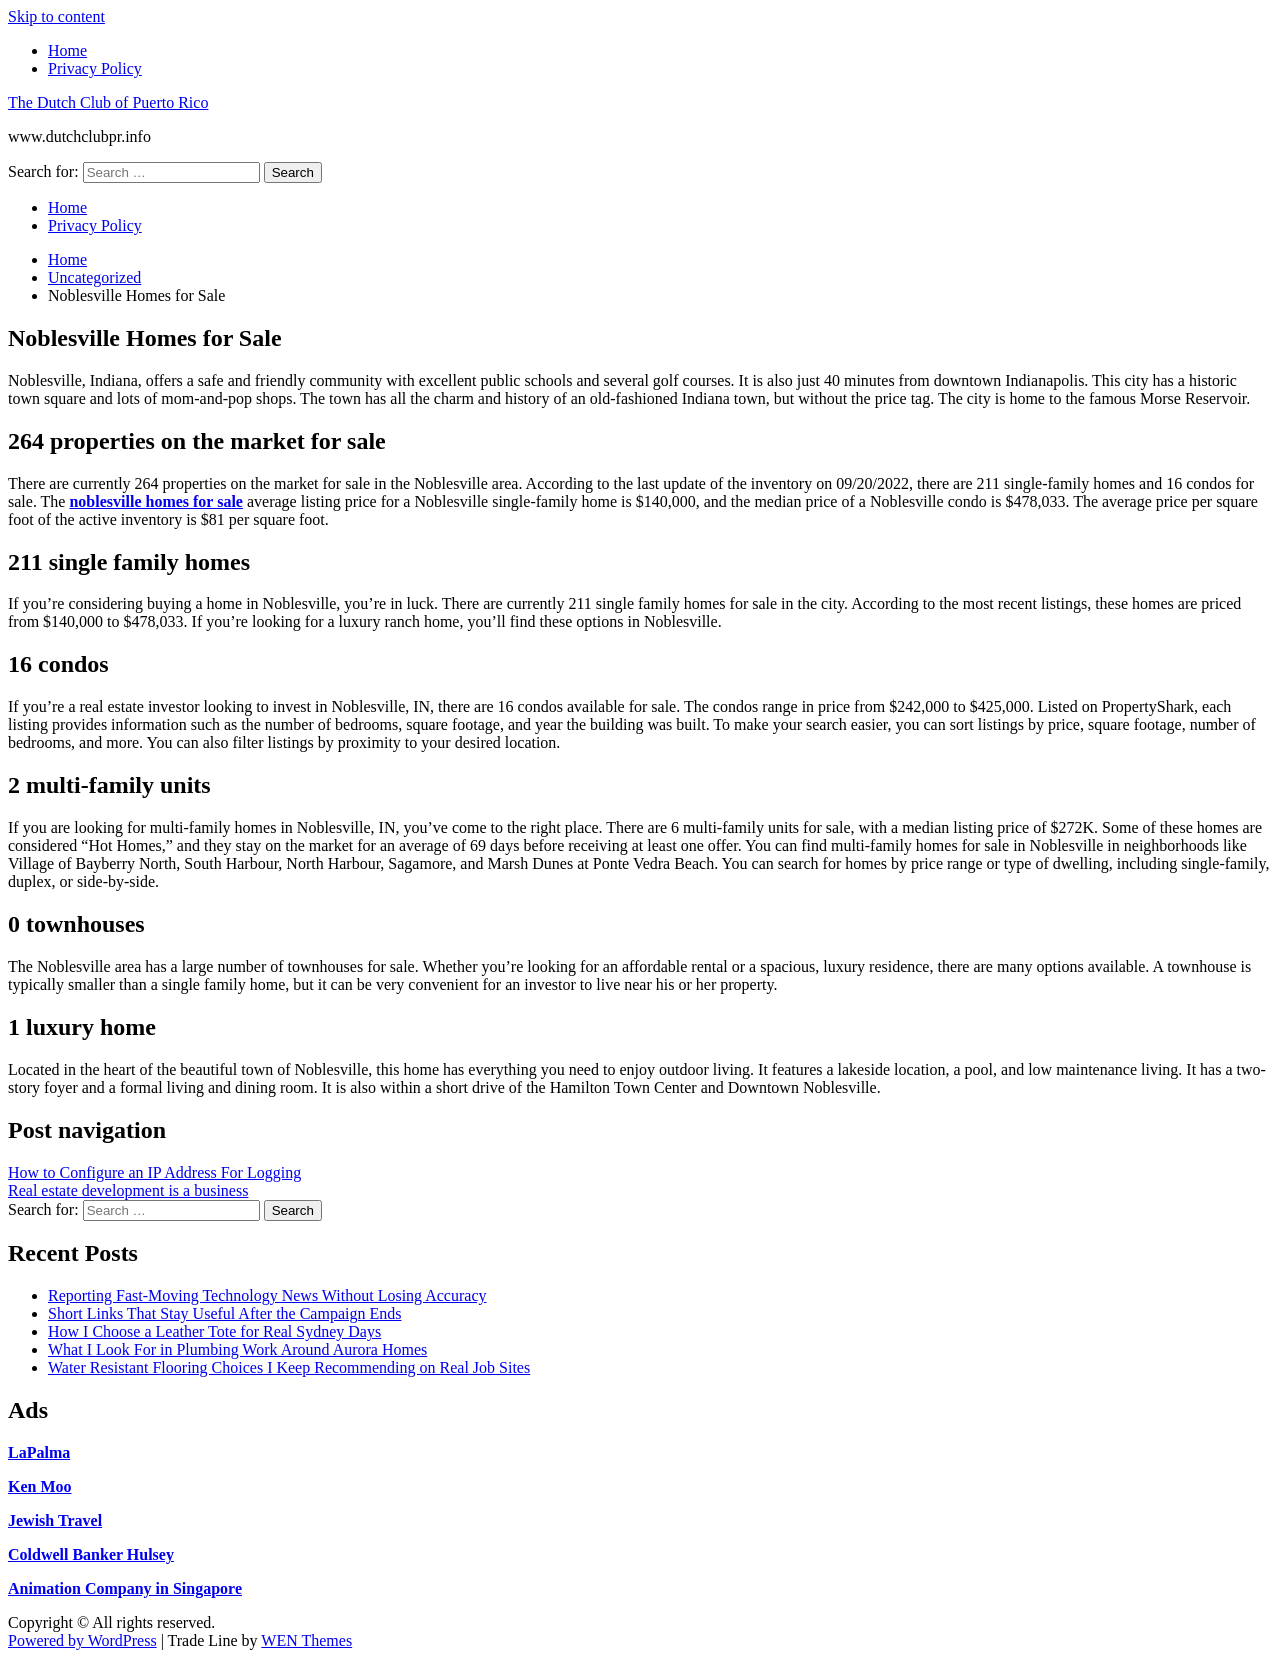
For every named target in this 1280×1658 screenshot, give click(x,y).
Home (67, 50)
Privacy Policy (95, 68)
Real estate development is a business (128, 1190)
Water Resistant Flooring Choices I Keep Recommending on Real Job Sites (289, 1367)
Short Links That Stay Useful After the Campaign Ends (224, 1313)
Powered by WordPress (82, 1640)
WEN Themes (306, 1640)
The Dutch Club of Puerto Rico (108, 102)
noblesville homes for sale (155, 501)
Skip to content (56, 16)
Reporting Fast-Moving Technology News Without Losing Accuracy (267, 1295)
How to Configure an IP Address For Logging (154, 1172)
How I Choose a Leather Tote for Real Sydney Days (214, 1331)
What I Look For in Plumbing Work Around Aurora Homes (237, 1349)
